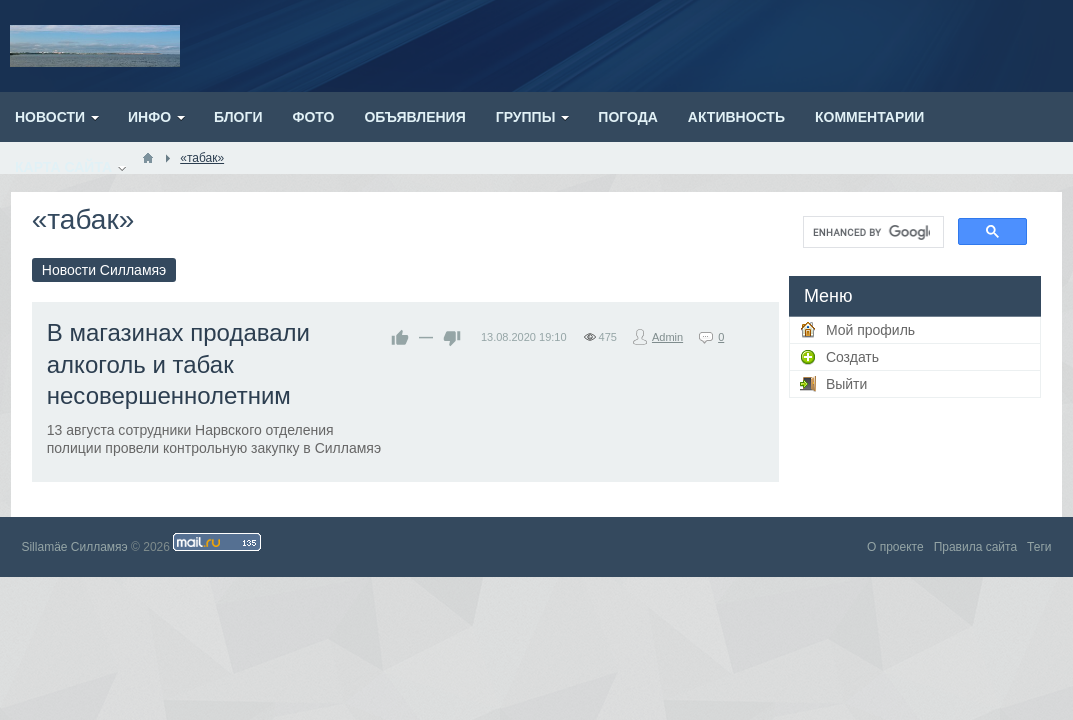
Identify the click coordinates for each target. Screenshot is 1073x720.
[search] (871, 232)
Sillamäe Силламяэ (74, 547)
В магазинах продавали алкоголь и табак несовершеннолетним (178, 363)
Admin (667, 337)
